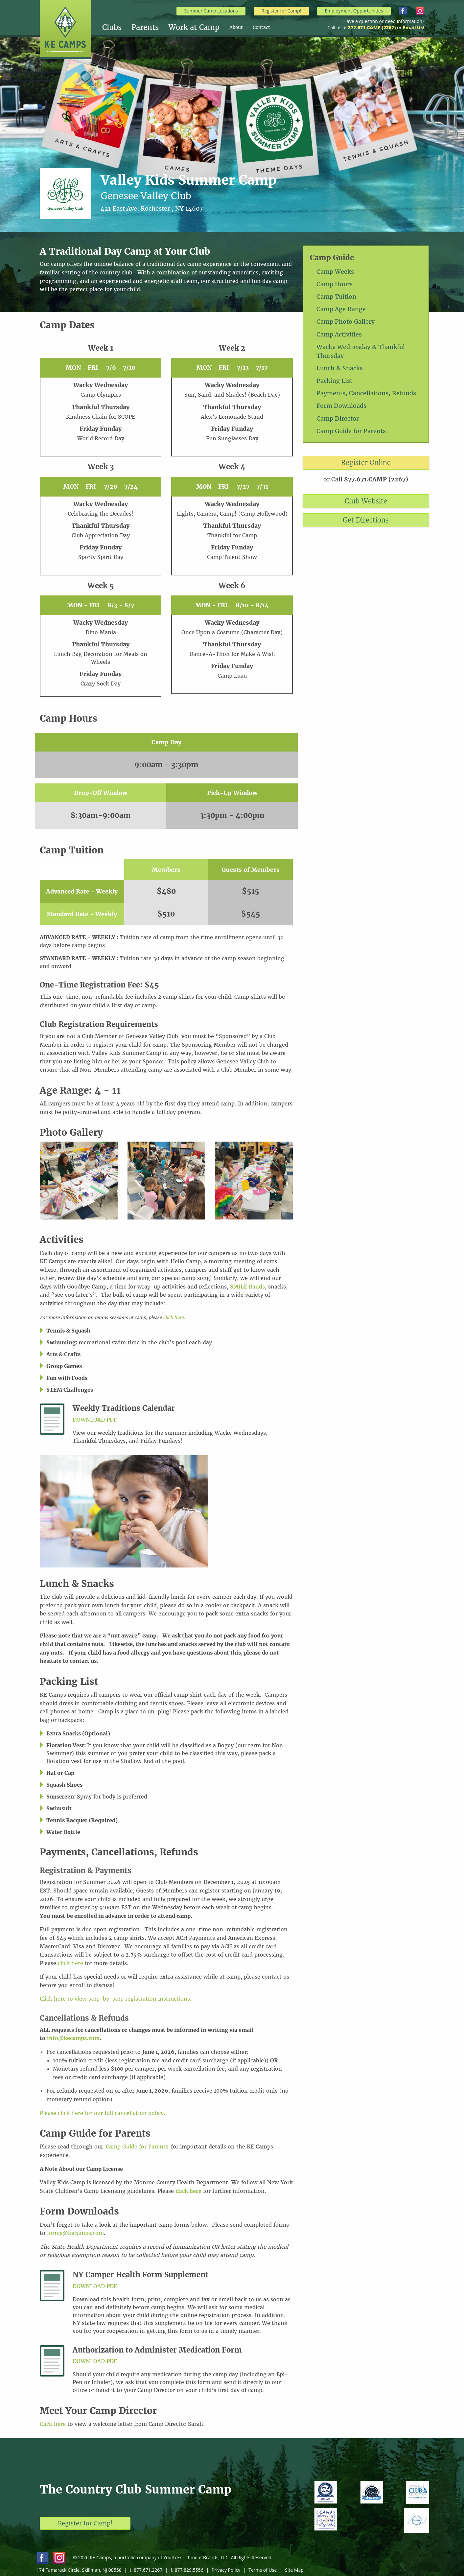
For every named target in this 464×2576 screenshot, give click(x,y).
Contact (261, 27)
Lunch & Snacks (339, 368)
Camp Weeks (335, 271)
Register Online (366, 462)
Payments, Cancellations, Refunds (366, 393)
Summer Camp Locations (211, 11)
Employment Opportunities (354, 11)
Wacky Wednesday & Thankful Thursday (360, 351)
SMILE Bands (247, 1286)
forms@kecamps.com (75, 2233)
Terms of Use (262, 2570)
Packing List (334, 380)
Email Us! (413, 27)
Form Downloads (341, 405)
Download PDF (95, 1419)
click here (70, 1963)
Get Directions (366, 520)
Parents (145, 27)
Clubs (112, 27)
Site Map (294, 2570)
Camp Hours (334, 284)
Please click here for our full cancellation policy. (102, 2113)
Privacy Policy (226, 2570)
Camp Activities (339, 334)
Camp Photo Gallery (345, 321)
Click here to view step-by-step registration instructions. (116, 1998)
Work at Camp (194, 27)
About (236, 27)
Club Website (366, 501)
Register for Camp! (281, 11)
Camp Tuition (336, 296)
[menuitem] (116, 27)
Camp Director (337, 418)
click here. (174, 1317)
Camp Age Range (341, 309)
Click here (53, 2424)
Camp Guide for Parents (351, 431)
